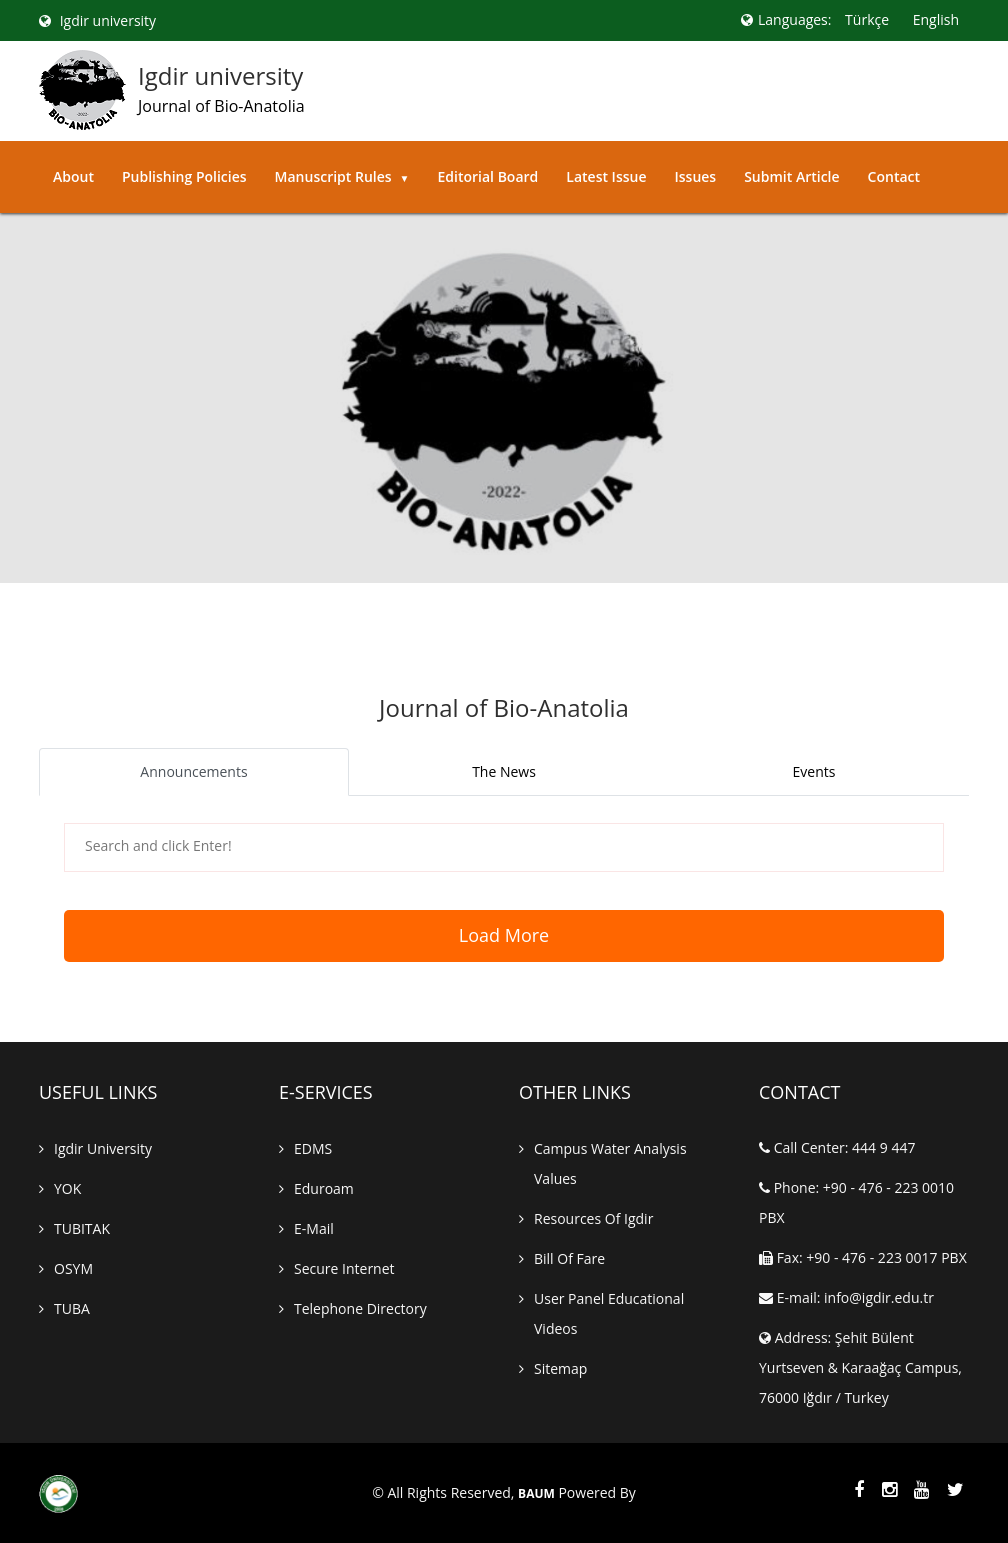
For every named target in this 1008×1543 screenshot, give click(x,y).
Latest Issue (606, 176)
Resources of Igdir (593, 1218)
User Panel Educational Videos (609, 1313)
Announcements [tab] (193, 771)
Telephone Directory (360, 1308)
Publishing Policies (184, 176)
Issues (695, 176)
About (73, 176)
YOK (67, 1188)
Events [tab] (814, 771)
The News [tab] (504, 771)
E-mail (314, 1228)
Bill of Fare (569, 1258)
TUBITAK (82, 1228)
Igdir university (97, 20)
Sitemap (560, 1368)
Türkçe (867, 19)
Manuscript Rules (342, 176)
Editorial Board (488, 176)
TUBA (72, 1308)
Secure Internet (344, 1268)
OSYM (73, 1268)
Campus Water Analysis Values (610, 1163)
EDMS (313, 1148)
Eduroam (324, 1188)
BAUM (536, 1494)
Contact (894, 176)
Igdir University (103, 1148)
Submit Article (791, 176)
